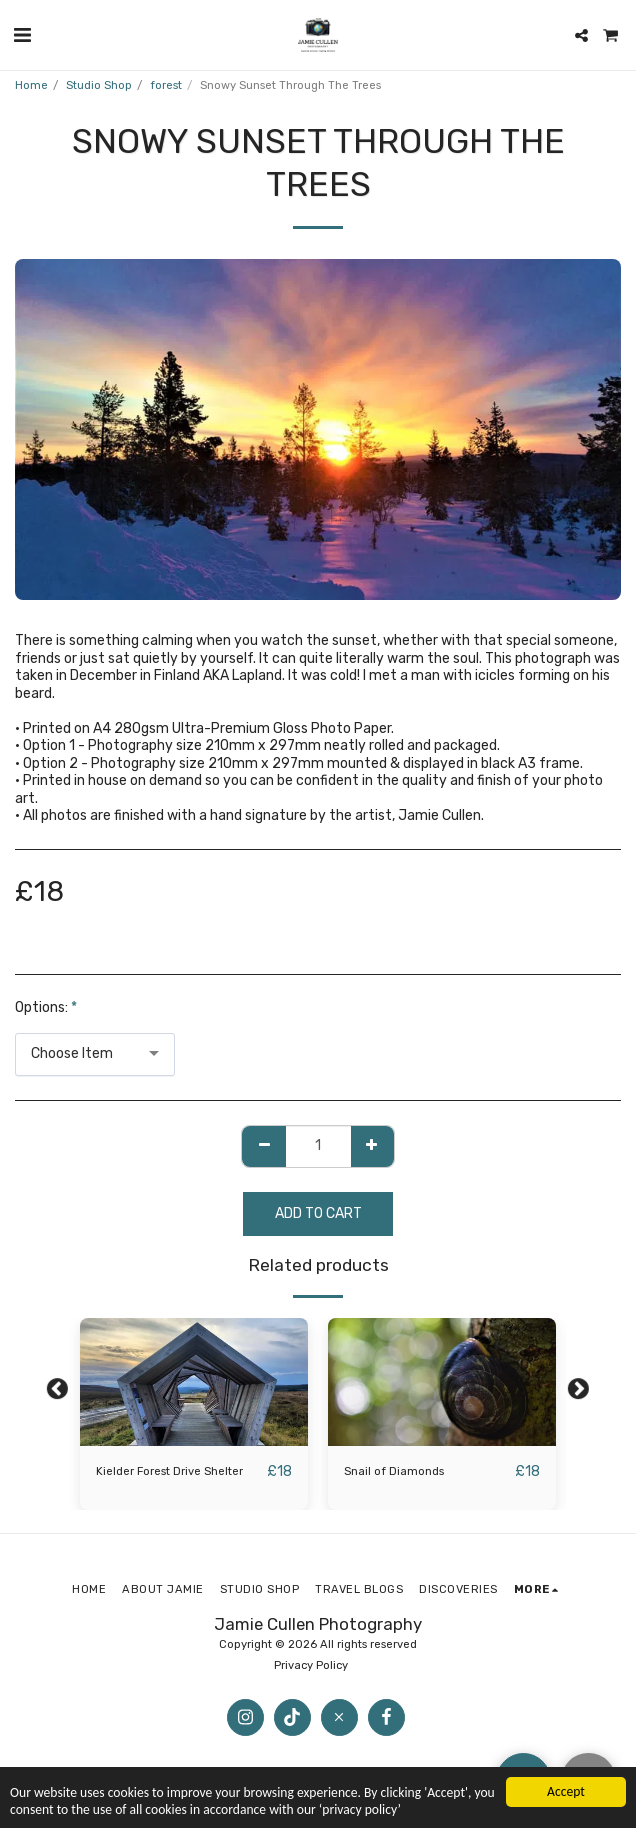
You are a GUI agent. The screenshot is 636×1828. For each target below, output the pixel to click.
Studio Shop (99, 85)
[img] (194, 1382)
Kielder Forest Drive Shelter (169, 1471)
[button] (22, 35)
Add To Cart (318, 1213)
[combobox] (95, 1054)
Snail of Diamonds (394, 1471)
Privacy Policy (312, 1665)
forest (166, 85)
